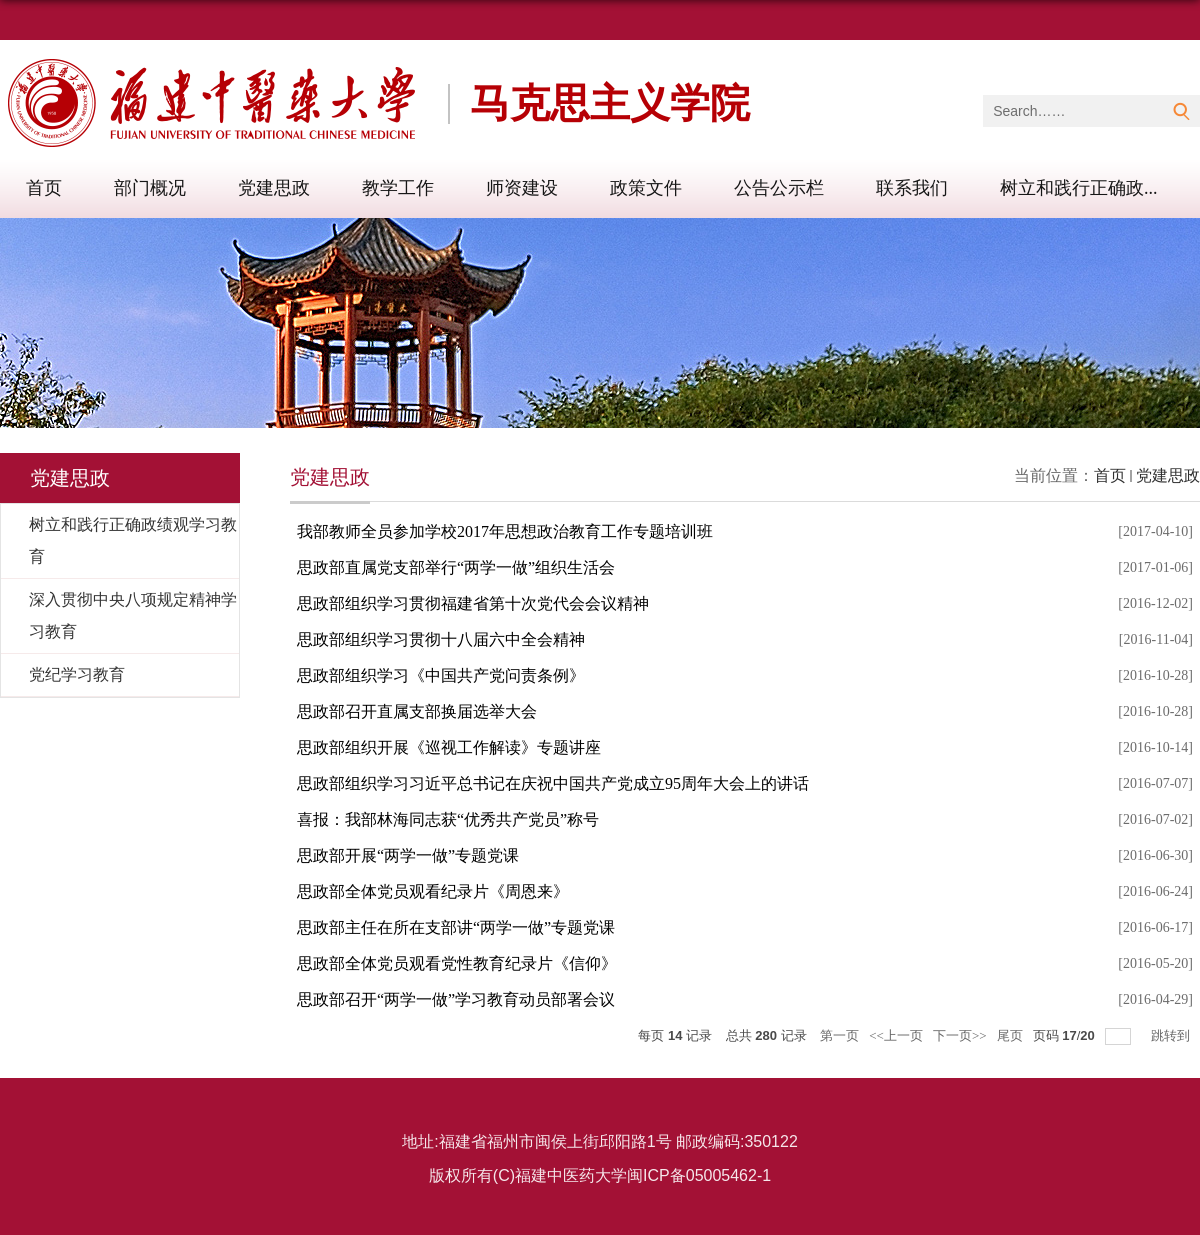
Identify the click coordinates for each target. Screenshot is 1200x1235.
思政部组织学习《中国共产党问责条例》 (441, 675)
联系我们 (912, 188)
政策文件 (646, 188)
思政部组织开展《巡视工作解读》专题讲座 (449, 747)
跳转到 (1172, 1035)
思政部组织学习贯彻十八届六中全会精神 (441, 639)
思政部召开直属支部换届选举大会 (417, 711)
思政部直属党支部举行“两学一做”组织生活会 (456, 567)
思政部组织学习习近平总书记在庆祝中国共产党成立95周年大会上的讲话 (553, 783)
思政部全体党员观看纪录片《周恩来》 (433, 891)
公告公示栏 (779, 188)
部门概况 (150, 188)
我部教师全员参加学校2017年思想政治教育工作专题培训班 (505, 531)
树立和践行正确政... (1079, 188)
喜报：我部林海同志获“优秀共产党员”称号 (448, 819)
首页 (44, 188)
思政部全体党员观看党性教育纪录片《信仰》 (457, 963)
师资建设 (522, 188)
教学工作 (398, 188)
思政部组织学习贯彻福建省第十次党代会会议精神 (473, 603)
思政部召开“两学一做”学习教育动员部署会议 (456, 999)
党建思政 (274, 188)
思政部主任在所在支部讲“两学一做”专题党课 (456, 927)
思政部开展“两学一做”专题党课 (408, 855)
